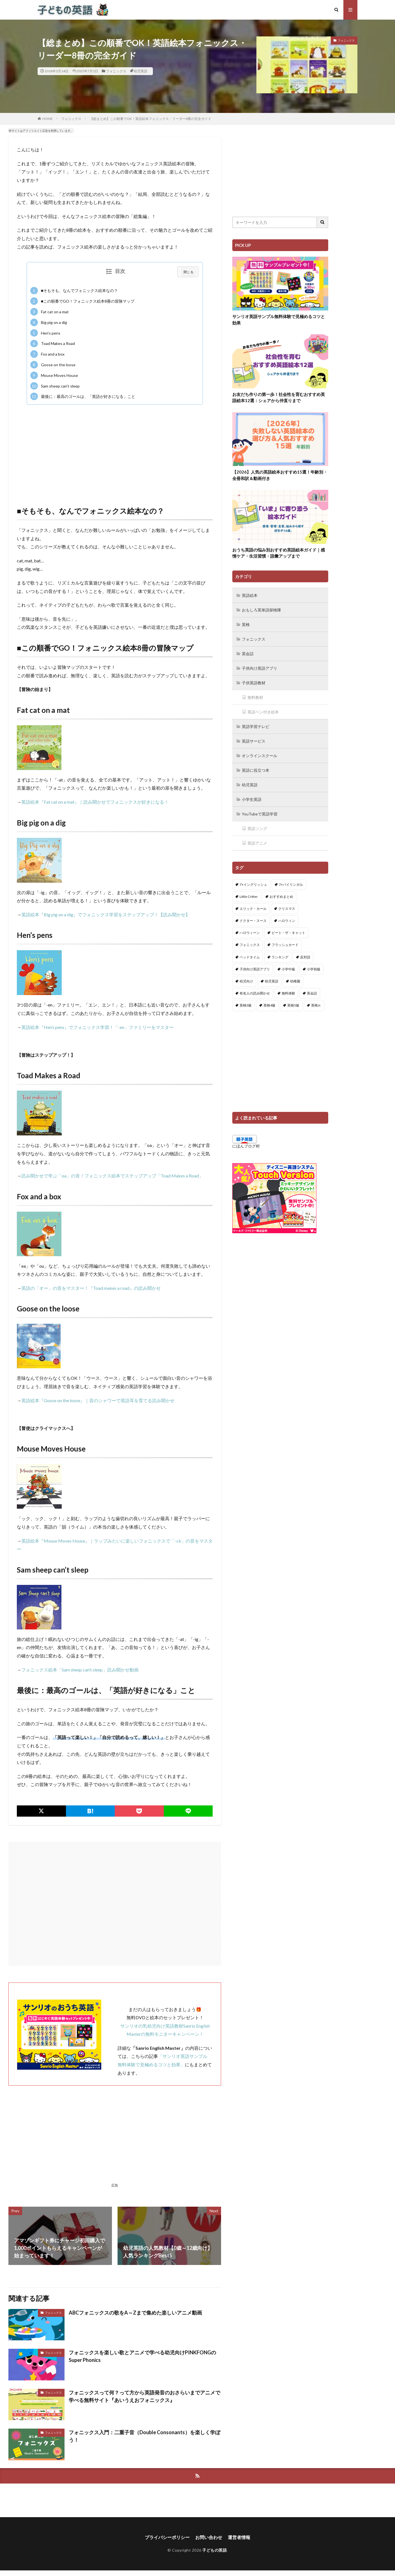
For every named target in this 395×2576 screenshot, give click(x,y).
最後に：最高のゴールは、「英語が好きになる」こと (82, 396)
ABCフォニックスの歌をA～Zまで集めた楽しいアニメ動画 (135, 2313)
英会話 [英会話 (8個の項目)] (312, 993)
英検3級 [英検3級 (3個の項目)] (246, 1005)
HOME (47, 119)
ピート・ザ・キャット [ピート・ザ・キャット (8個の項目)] (288, 933)
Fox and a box (47, 354)
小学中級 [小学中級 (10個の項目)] (288, 969)
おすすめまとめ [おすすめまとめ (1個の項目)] (281, 896)
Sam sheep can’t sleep (55, 386)
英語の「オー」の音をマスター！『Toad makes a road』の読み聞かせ (91, 1288)
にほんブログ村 (246, 1146)
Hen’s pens (45, 333)
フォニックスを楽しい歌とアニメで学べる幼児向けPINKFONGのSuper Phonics (142, 2356)
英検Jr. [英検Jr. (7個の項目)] (316, 1005)
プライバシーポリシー (167, 2537)
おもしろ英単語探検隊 (261, 610)
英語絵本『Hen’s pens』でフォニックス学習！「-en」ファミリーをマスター (97, 1027)
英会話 (248, 653)
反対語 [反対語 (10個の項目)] (305, 957)
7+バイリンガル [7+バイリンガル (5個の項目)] (291, 884)
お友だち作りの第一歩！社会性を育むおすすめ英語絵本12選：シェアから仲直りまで (278, 397)
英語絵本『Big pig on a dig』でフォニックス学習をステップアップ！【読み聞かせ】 (105, 914)
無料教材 (255, 697)
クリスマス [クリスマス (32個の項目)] (286, 908)
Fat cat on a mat (49, 312)
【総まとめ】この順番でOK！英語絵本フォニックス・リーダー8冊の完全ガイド (150, 119)
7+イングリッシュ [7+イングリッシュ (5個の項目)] (253, 884)
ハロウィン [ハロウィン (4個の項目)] (286, 921)
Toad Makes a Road (52, 343)
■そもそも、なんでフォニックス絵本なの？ (74, 291)
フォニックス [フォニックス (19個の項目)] (250, 945)
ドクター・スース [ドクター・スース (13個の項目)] (253, 921)
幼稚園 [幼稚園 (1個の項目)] (295, 981)
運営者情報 (239, 2537)
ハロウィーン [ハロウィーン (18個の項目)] (250, 933)
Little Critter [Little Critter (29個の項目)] (249, 896)
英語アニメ (257, 843)
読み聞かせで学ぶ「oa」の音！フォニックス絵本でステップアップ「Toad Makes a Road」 (112, 1175)
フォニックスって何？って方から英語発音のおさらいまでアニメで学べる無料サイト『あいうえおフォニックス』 (144, 2396)
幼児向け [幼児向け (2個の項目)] (246, 981)
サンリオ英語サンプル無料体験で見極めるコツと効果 (278, 319)
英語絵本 (250, 595)
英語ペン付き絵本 (263, 711)
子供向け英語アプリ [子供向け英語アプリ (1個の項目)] (255, 969)
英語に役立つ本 (255, 770)
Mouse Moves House (54, 375)
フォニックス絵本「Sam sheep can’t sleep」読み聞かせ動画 (80, 1669)
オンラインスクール (259, 755)
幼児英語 (140, 71)
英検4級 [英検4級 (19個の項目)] (269, 1005)
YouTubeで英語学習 (259, 813)
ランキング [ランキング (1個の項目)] (280, 957)
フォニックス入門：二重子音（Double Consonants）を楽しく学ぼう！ (144, 2436)
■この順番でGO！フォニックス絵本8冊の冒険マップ (82, 301)
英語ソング (257, 828)
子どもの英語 (214, 2550)
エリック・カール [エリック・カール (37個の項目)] (253, 908)
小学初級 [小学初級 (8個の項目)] (313, 969)
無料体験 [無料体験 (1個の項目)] (288, 993)
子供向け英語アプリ (259, 668)
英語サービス (253, 741)
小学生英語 (251, 799)
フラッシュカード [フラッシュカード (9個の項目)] (285, 945)
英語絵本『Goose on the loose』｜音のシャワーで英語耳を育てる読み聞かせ (97, 1400)
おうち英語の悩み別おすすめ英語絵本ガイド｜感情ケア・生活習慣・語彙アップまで (278, 553)
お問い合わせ (208, 2537)
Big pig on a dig (48, 322)
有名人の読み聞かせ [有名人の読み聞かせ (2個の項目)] (255, 993)
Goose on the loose (52, 364)
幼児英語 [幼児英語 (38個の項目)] (271, 981)
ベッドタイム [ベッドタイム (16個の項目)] (250, 957)
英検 (246, 624)
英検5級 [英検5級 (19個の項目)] (293, 1005)
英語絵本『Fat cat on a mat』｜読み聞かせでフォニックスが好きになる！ (95, 801)
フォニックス (116, 71)
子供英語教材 (253, 682)
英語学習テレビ (255, 726)
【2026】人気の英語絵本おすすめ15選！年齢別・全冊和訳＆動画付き (279, 475)
